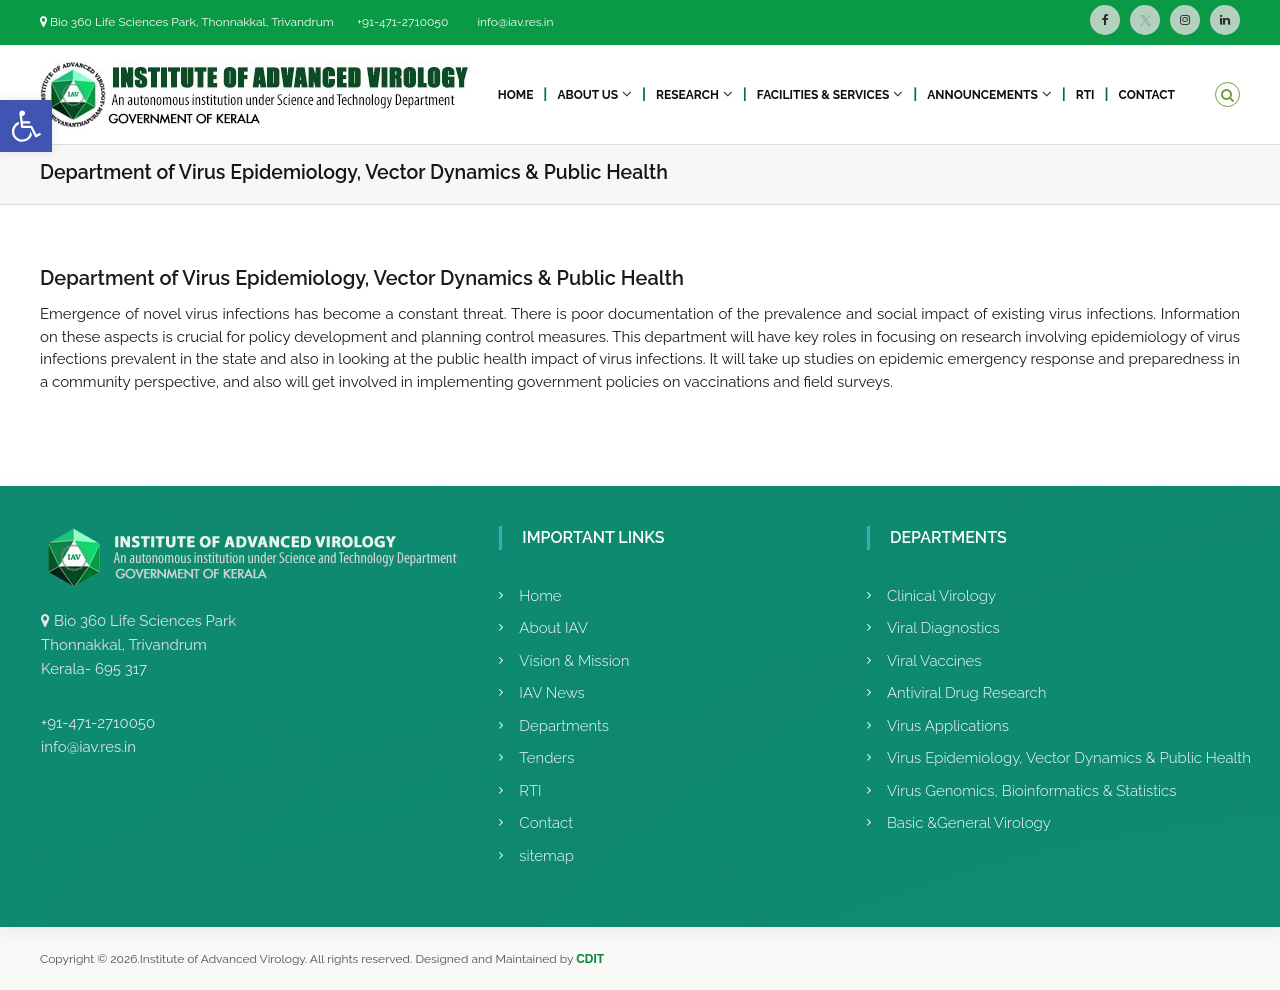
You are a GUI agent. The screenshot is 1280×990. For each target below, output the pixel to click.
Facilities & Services (823, 95)
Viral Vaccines (934, 661)
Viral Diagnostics (943, 628)
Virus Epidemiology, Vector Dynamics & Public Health (1069, 758)
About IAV (553, 628)
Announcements (982, 95)
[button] (26, 126)
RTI (1085, 95)
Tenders (546, 758)
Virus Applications (948, 726)
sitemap (546, 856)
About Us (587, 95)
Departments (564, 726)
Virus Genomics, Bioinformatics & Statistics (1032, 791)
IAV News (551, 693)
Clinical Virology (941, 596)
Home (516, 95)
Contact (1147, 95)
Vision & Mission (574, 661)
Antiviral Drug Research (967, 693)
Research (687, 95)
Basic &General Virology (969, 823)
